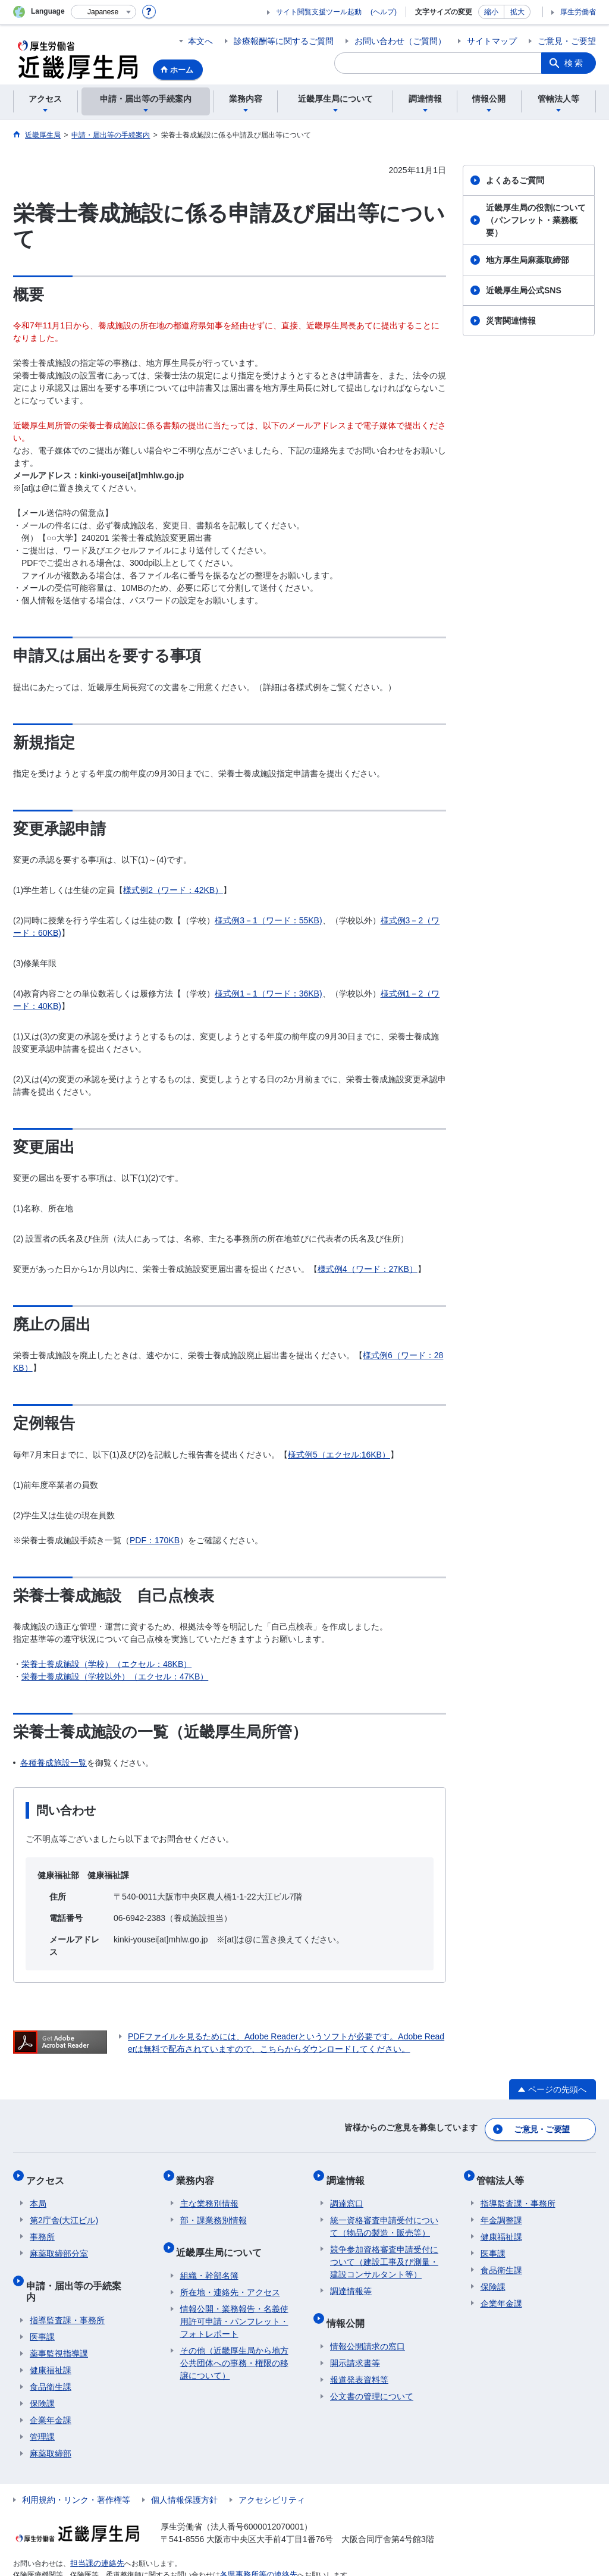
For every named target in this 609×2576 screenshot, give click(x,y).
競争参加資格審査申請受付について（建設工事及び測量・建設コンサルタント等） (384, 2251)
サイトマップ (492, 41)
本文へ (200, 41)
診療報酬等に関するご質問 (284, 41)
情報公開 (349, 2308)
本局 (38, 2193)
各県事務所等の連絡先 (255, 2544)
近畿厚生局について (223, 2237)
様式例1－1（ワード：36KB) (268, 993)
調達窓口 (346, 2193)
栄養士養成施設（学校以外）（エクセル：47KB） (114, 1676)
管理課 (42, 2407)
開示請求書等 (355, 2344)
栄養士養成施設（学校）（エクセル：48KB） (106, 1664)
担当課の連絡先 (95, 2533)
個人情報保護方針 (184, 2470)
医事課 (42, 2307)
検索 (574, 63)
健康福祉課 (50, 2340)
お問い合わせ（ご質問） (400, 41)
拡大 (517, 12)
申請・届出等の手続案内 (82, 2270)
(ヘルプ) (384, 12)
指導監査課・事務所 (67, 2290)
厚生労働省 (578, 12)
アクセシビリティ (271, 2470)
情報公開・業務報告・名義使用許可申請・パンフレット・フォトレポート (234, 2303)
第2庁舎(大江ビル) (64, 2209)
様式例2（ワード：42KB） (173, 890)
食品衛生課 (50, 2357)
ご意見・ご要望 (567, 41)
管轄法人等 (504, 2173)
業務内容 (199, 2173)
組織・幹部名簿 (209, 2257)
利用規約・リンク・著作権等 (76, 2470)
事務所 (42, 2226)
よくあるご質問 (515, 180)
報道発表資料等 (359, 2361)
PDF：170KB (155, 1540)
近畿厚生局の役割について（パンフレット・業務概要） (536, 220)
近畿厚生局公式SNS (523, 290)
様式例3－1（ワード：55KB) (268, 920)
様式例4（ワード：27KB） (367, 1269)
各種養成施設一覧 (53, 1763)
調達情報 (349, 2173)
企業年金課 (50, 2390)
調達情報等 (351, 2280)
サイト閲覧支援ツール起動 (319, 12)
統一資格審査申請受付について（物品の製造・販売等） (384, 2216)
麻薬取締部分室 (59, 2243)
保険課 (42, 2373)
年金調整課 (501, 2209)
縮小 (491, 12)
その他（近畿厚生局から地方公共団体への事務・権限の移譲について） (234, 2344)
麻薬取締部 (50, 2423)
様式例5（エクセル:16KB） (339, 1454)
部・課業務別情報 (213, 2209)
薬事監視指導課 (59, 2324)
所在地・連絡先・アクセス (230, 2274)
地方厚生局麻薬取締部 (527, 260)
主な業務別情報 (209, 2193)
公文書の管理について (371, 2378)
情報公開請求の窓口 (367, 2328)
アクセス (49, 2173)
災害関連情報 (511, 320)
